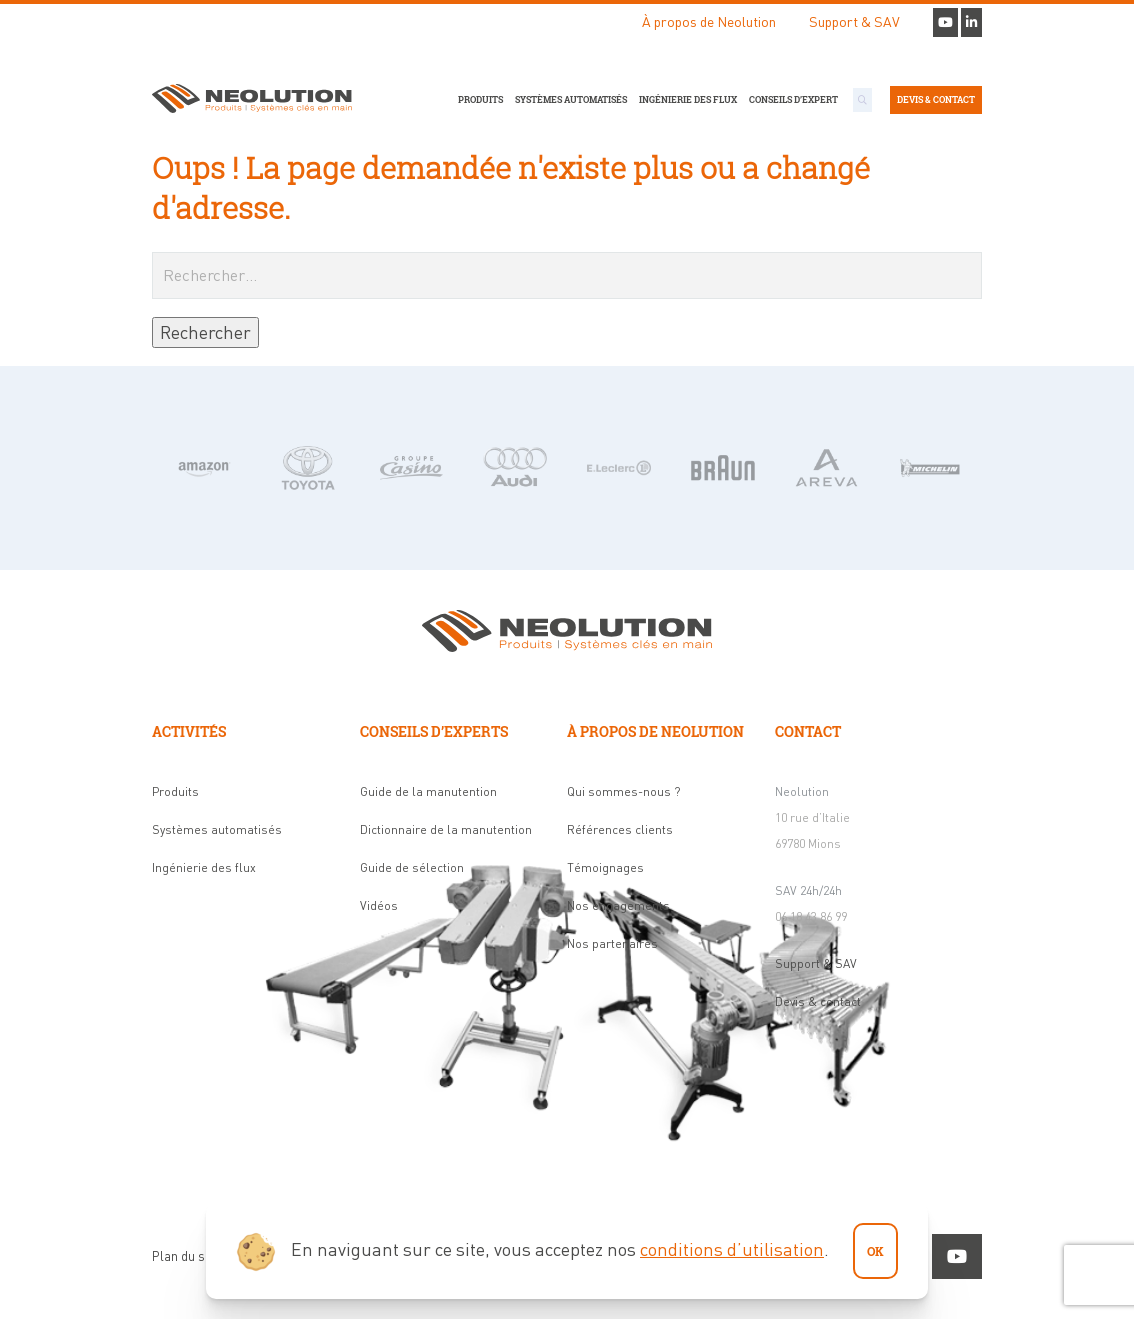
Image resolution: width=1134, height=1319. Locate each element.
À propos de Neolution (709, 21)
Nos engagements (618, 905)
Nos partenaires (612, 943)
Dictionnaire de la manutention (446, 829)
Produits (480, 99)
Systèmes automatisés (571, 99)
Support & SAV (854, 21)
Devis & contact (936, 99)
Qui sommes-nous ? (623, 791)
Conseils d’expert (793, 99)
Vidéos (379, 905)
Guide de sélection (412, 867)
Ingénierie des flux (688, 99)
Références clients (620, 829)
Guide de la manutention (428, 791)
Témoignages (605, 867)
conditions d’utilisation (732, 1249)
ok (875, 1251)
